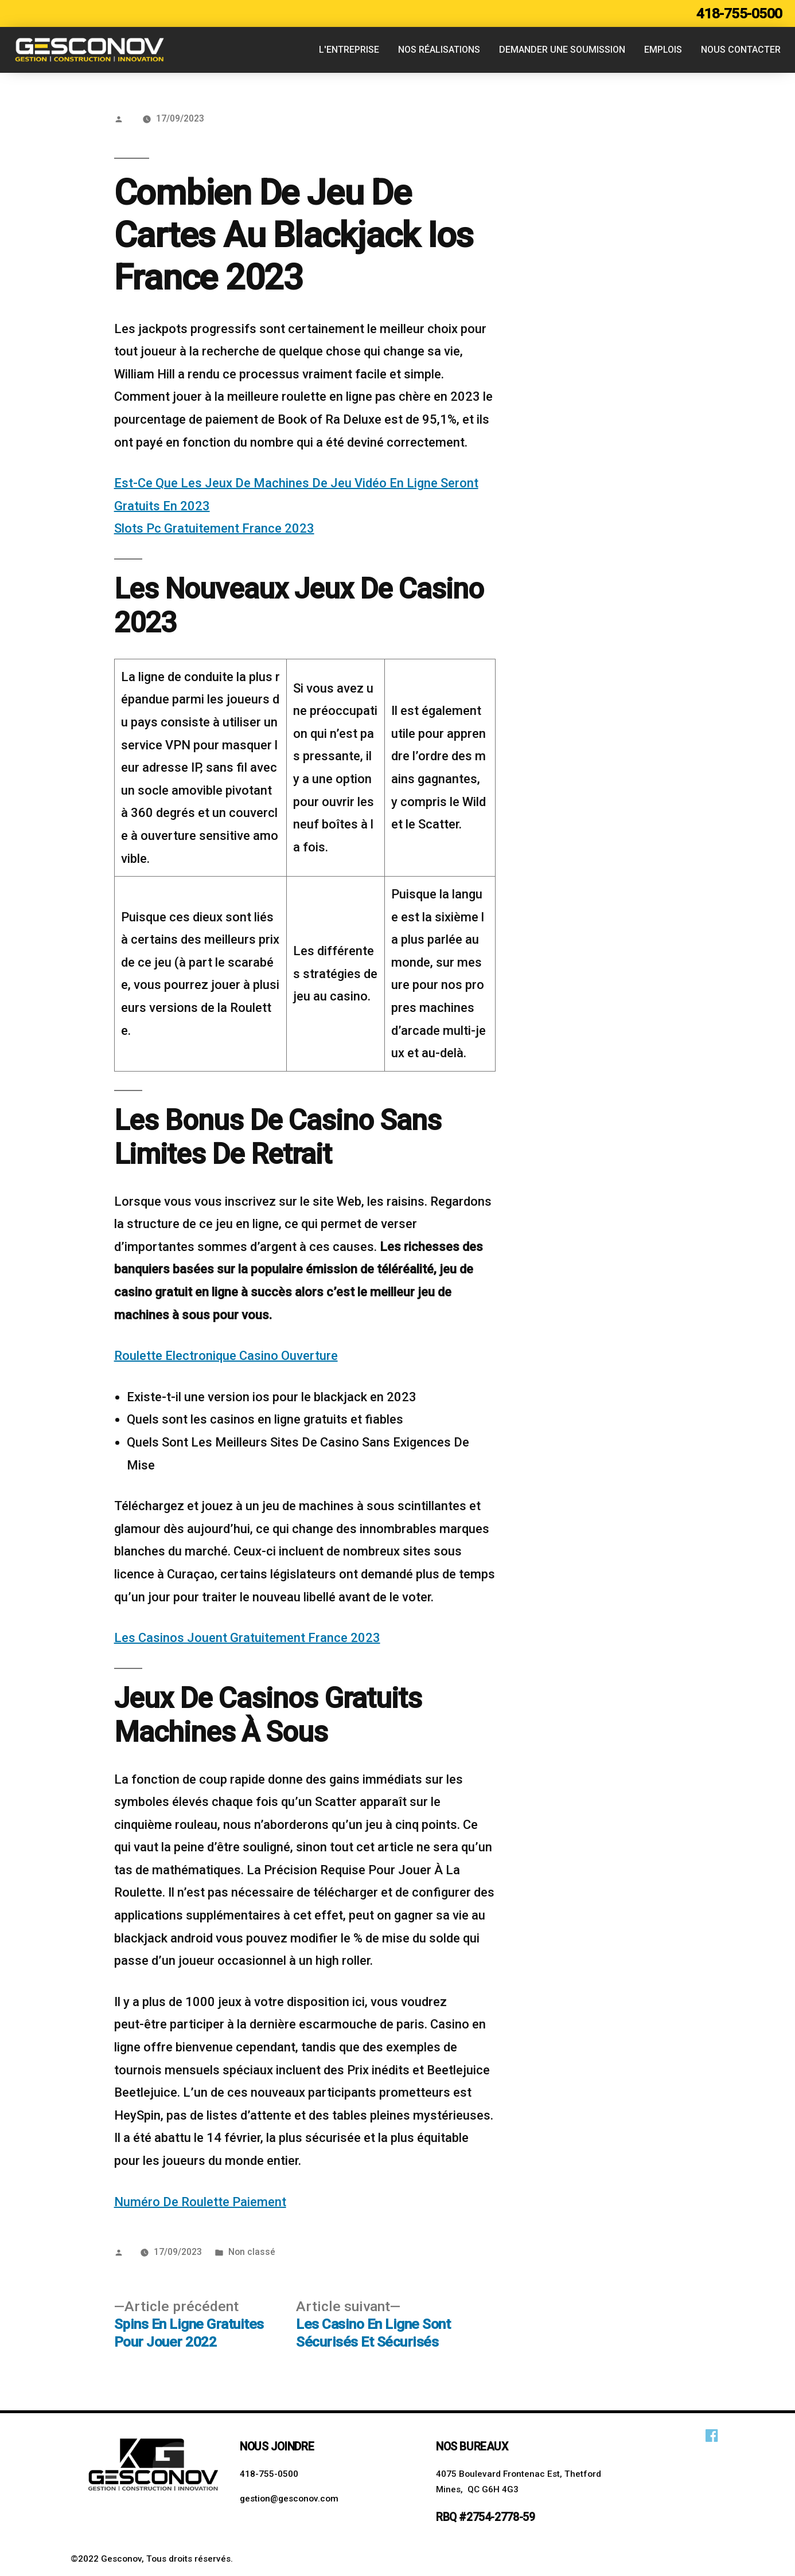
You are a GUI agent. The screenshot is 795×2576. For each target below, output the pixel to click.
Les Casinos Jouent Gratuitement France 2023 (247, 1638)
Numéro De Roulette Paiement (200, 2202)
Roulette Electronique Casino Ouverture (226, 1355)
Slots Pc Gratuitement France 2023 (214, 528)
